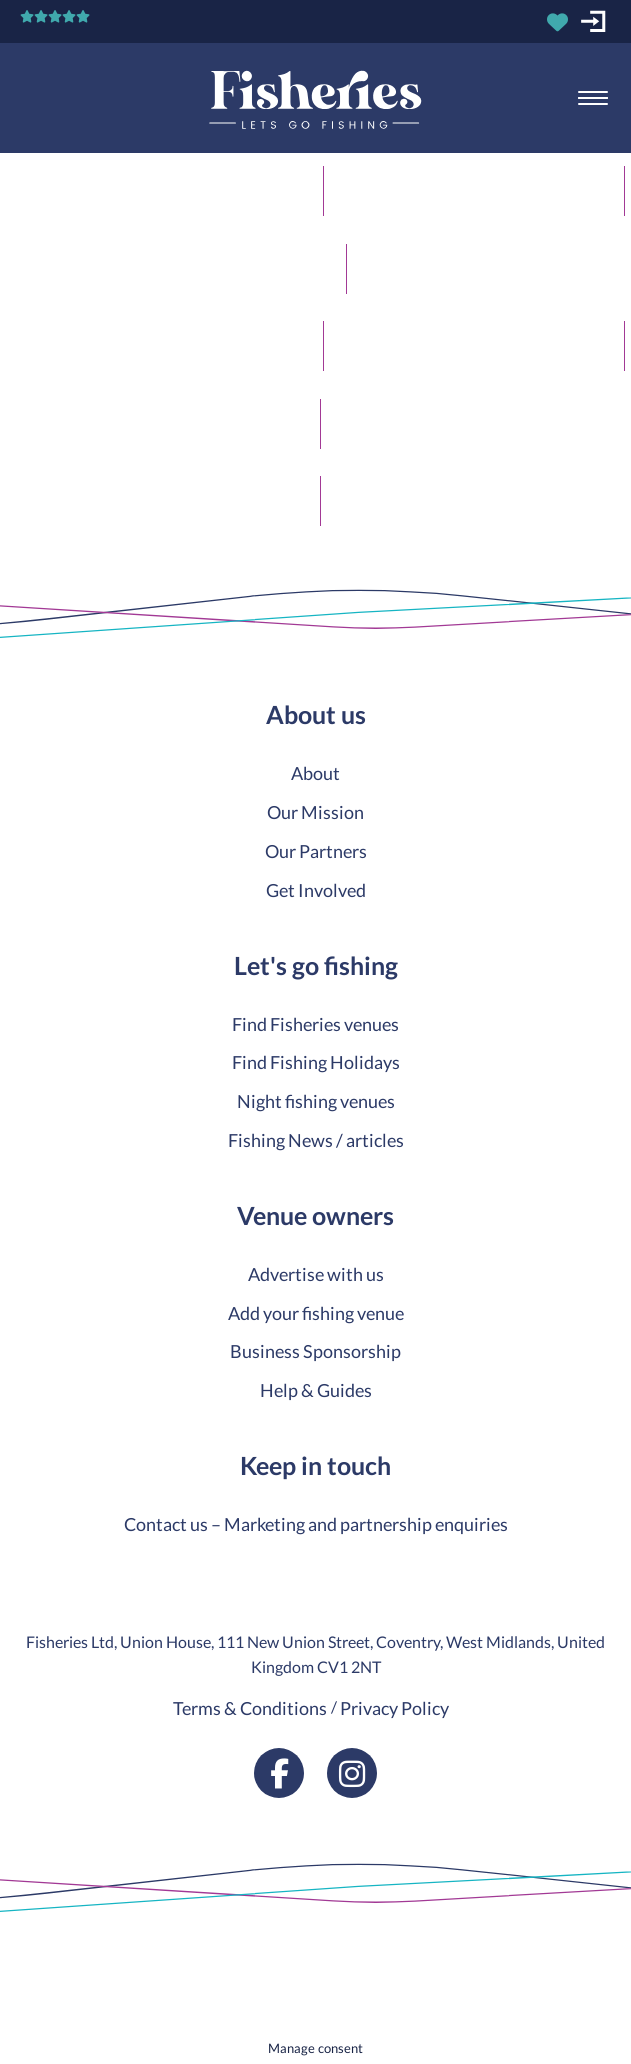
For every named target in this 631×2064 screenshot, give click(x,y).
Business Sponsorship (315, 1351)
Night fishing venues (316, 1101)
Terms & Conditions (250, 1708)
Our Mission (315, 812)
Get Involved (316, 890)
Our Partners (316, 851)
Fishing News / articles (316, 1140)
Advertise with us (316, 1274)
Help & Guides (316, 1390)
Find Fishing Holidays (316, 1062)
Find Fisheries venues (315, 1024)
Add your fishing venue (316, 1313)
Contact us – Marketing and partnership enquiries (316, 1524)
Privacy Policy (394, 1708)
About (315, 773)
